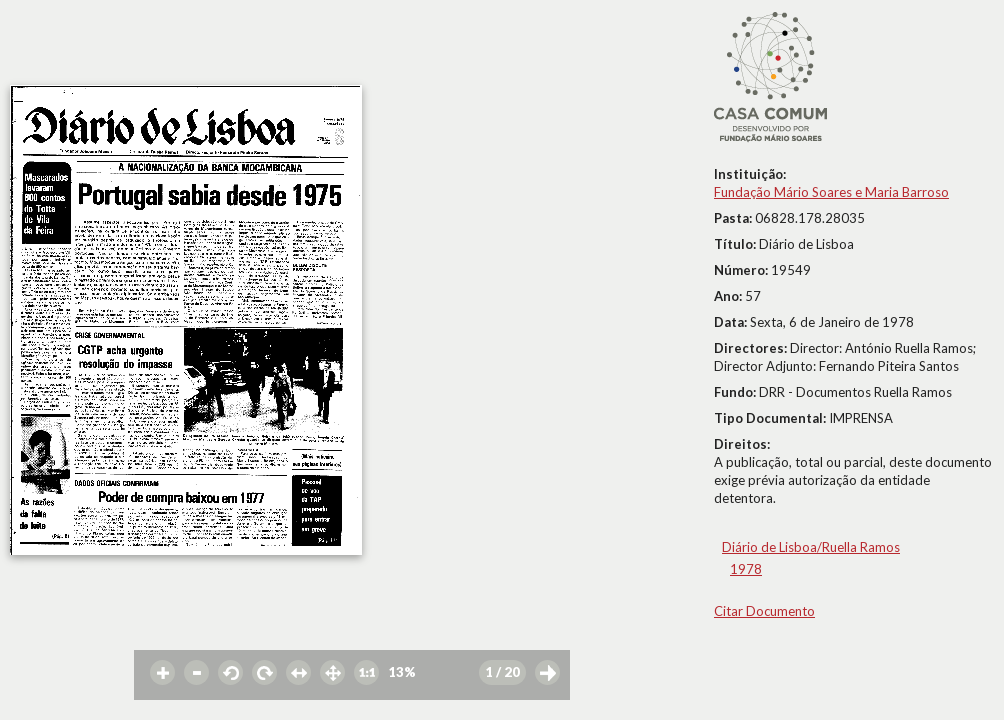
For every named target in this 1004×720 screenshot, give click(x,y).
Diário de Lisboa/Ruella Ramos (811, 547)
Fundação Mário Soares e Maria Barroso (831, 192)
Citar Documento (764, 611)
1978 (746, 569)
